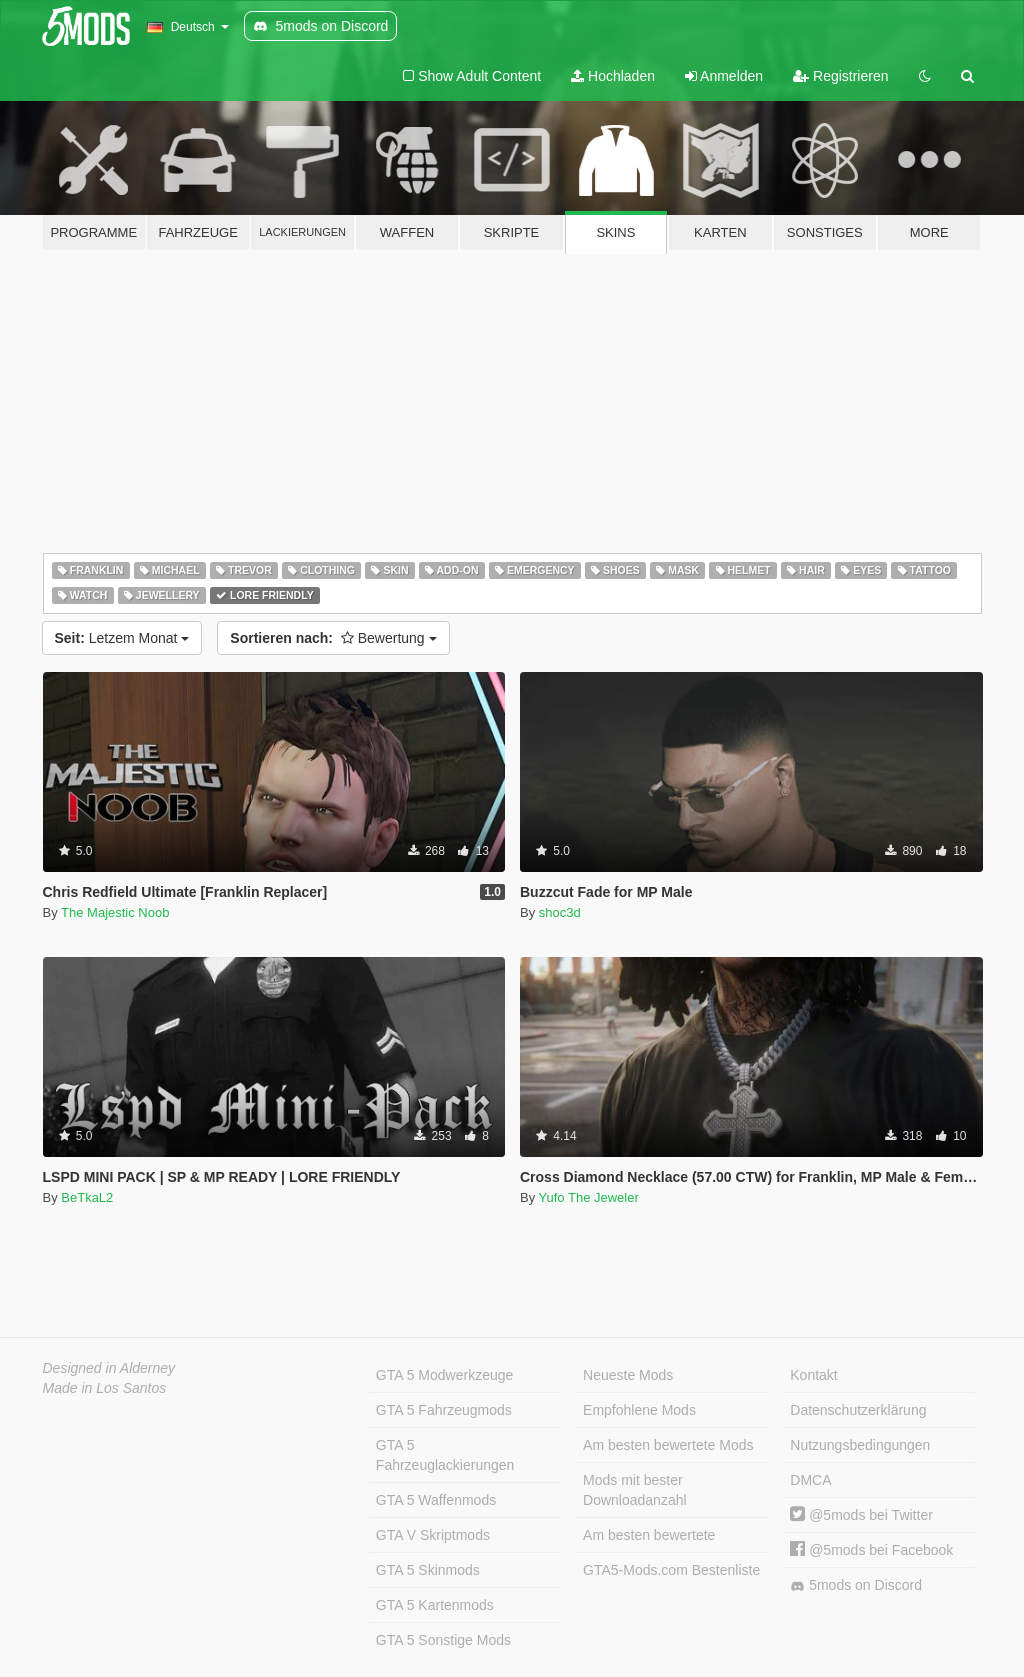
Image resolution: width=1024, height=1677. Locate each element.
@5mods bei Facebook (871, 1550)
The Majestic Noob (115, 912)
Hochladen (613, 76)
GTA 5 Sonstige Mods (443, 1640)
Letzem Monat (122, 638)
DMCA (810, 1480)
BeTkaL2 (87, 1197)
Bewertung (333, 638)
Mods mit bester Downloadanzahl (635, 1490)
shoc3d (560, 912)
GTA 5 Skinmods (428, 1570)
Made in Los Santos (105, 1388)
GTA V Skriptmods (433, 1535)
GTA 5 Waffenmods (436, 1500)
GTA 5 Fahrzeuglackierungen (445, 1455)
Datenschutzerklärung (858, 1410)
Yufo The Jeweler (589, 1197)
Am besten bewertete (649, 1535)
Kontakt (813, 1375)
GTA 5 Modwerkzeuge (444, 1375)
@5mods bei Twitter (861, 1515)
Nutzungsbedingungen (860, 1445)
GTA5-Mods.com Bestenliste (671, 1570)
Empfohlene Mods (639, 1410)
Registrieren (840, 76)
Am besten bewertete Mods (668, 1445)
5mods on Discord (856, 1585)
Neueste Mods (628, 1375)
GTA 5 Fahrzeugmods (444, 1410)
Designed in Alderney (109, 1368)
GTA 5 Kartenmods (435, 1605)
